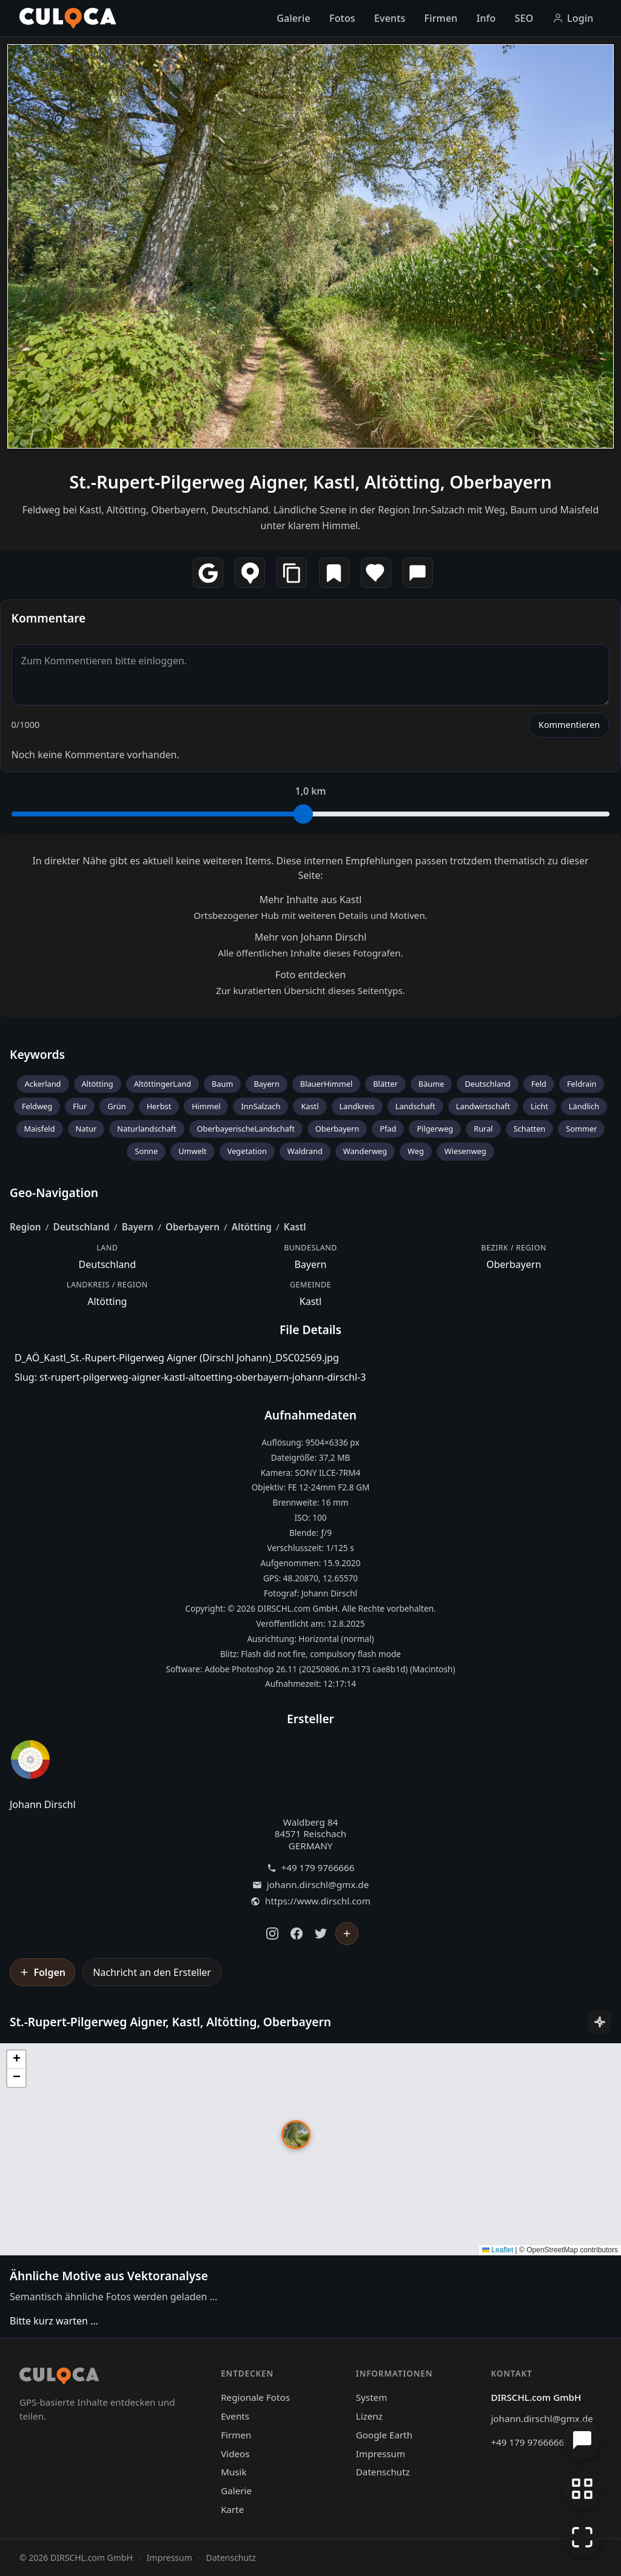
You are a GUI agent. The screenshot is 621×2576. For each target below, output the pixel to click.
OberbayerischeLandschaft (246, 1128)
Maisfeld (39, 1128)
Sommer (581, 1128)
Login (573, 18)
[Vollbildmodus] (582, 2537)
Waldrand (305, 1151)
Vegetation (247, 1151)
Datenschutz (383, 2472)
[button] (295, 2134)
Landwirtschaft (483, 1106)
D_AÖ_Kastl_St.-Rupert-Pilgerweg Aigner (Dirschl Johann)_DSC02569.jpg (177, 1357)
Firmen (441, 18)
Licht (539, 1106)
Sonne (146, 1151)
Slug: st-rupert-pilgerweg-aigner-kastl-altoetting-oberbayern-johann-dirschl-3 (190, 1377)
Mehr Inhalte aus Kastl (311, 899)
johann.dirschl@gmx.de (318, 1884)
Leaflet (497, 2250)
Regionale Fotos (255, 2397)
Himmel (206, 1106)
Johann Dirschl (43, 1804)
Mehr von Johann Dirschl (311, 937)
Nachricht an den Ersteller (152, 1972)
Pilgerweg (435, 1128)
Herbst (159, 1106)
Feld (538, 1083)
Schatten (530, 1128)
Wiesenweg (465, 1151)
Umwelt (192, 1151)
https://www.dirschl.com (318, 1901)
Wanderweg (365, 1151)
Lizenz (369, 2416)
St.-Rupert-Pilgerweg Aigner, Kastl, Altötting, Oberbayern (310, 481)
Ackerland (43, 1083)
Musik (233, 2472)
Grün (116, 1106)
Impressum (380, 2454)
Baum (222, 1083)
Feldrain (581, 1083)
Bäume (431, 1083)
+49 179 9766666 (318, 1868)
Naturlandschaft (146, 1128)
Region (25, 1227)
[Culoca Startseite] (67, 18)
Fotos (342, 18)
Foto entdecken (310, 974)
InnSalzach (260, 1106)
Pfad (388, 1128)
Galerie (293, 18)
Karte (232, 2509)
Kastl (309, 1106)
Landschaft (415, 1106)
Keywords (37, 1054)
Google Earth (384, 2435)
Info (486, 18)
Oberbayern (337, 1128)
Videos (235, 2454)
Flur (80, 1106)
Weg (416, 1151)
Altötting (97, 1083)
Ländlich (584, 1106)
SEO (524, 18)
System (372, 2397)
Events (389, 18)
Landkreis (357, 1106)
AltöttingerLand (162, 1083)
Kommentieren (569, 724)
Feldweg (37, 1106)
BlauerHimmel (326, 1083)
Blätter (385, 1083)
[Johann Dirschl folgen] (346, 1933)
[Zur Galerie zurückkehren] (582, 2488)
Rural (483, 1128)
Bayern (266, 1083)
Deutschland (488, 1083)
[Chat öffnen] (582, 2440)
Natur (86, 1128)
